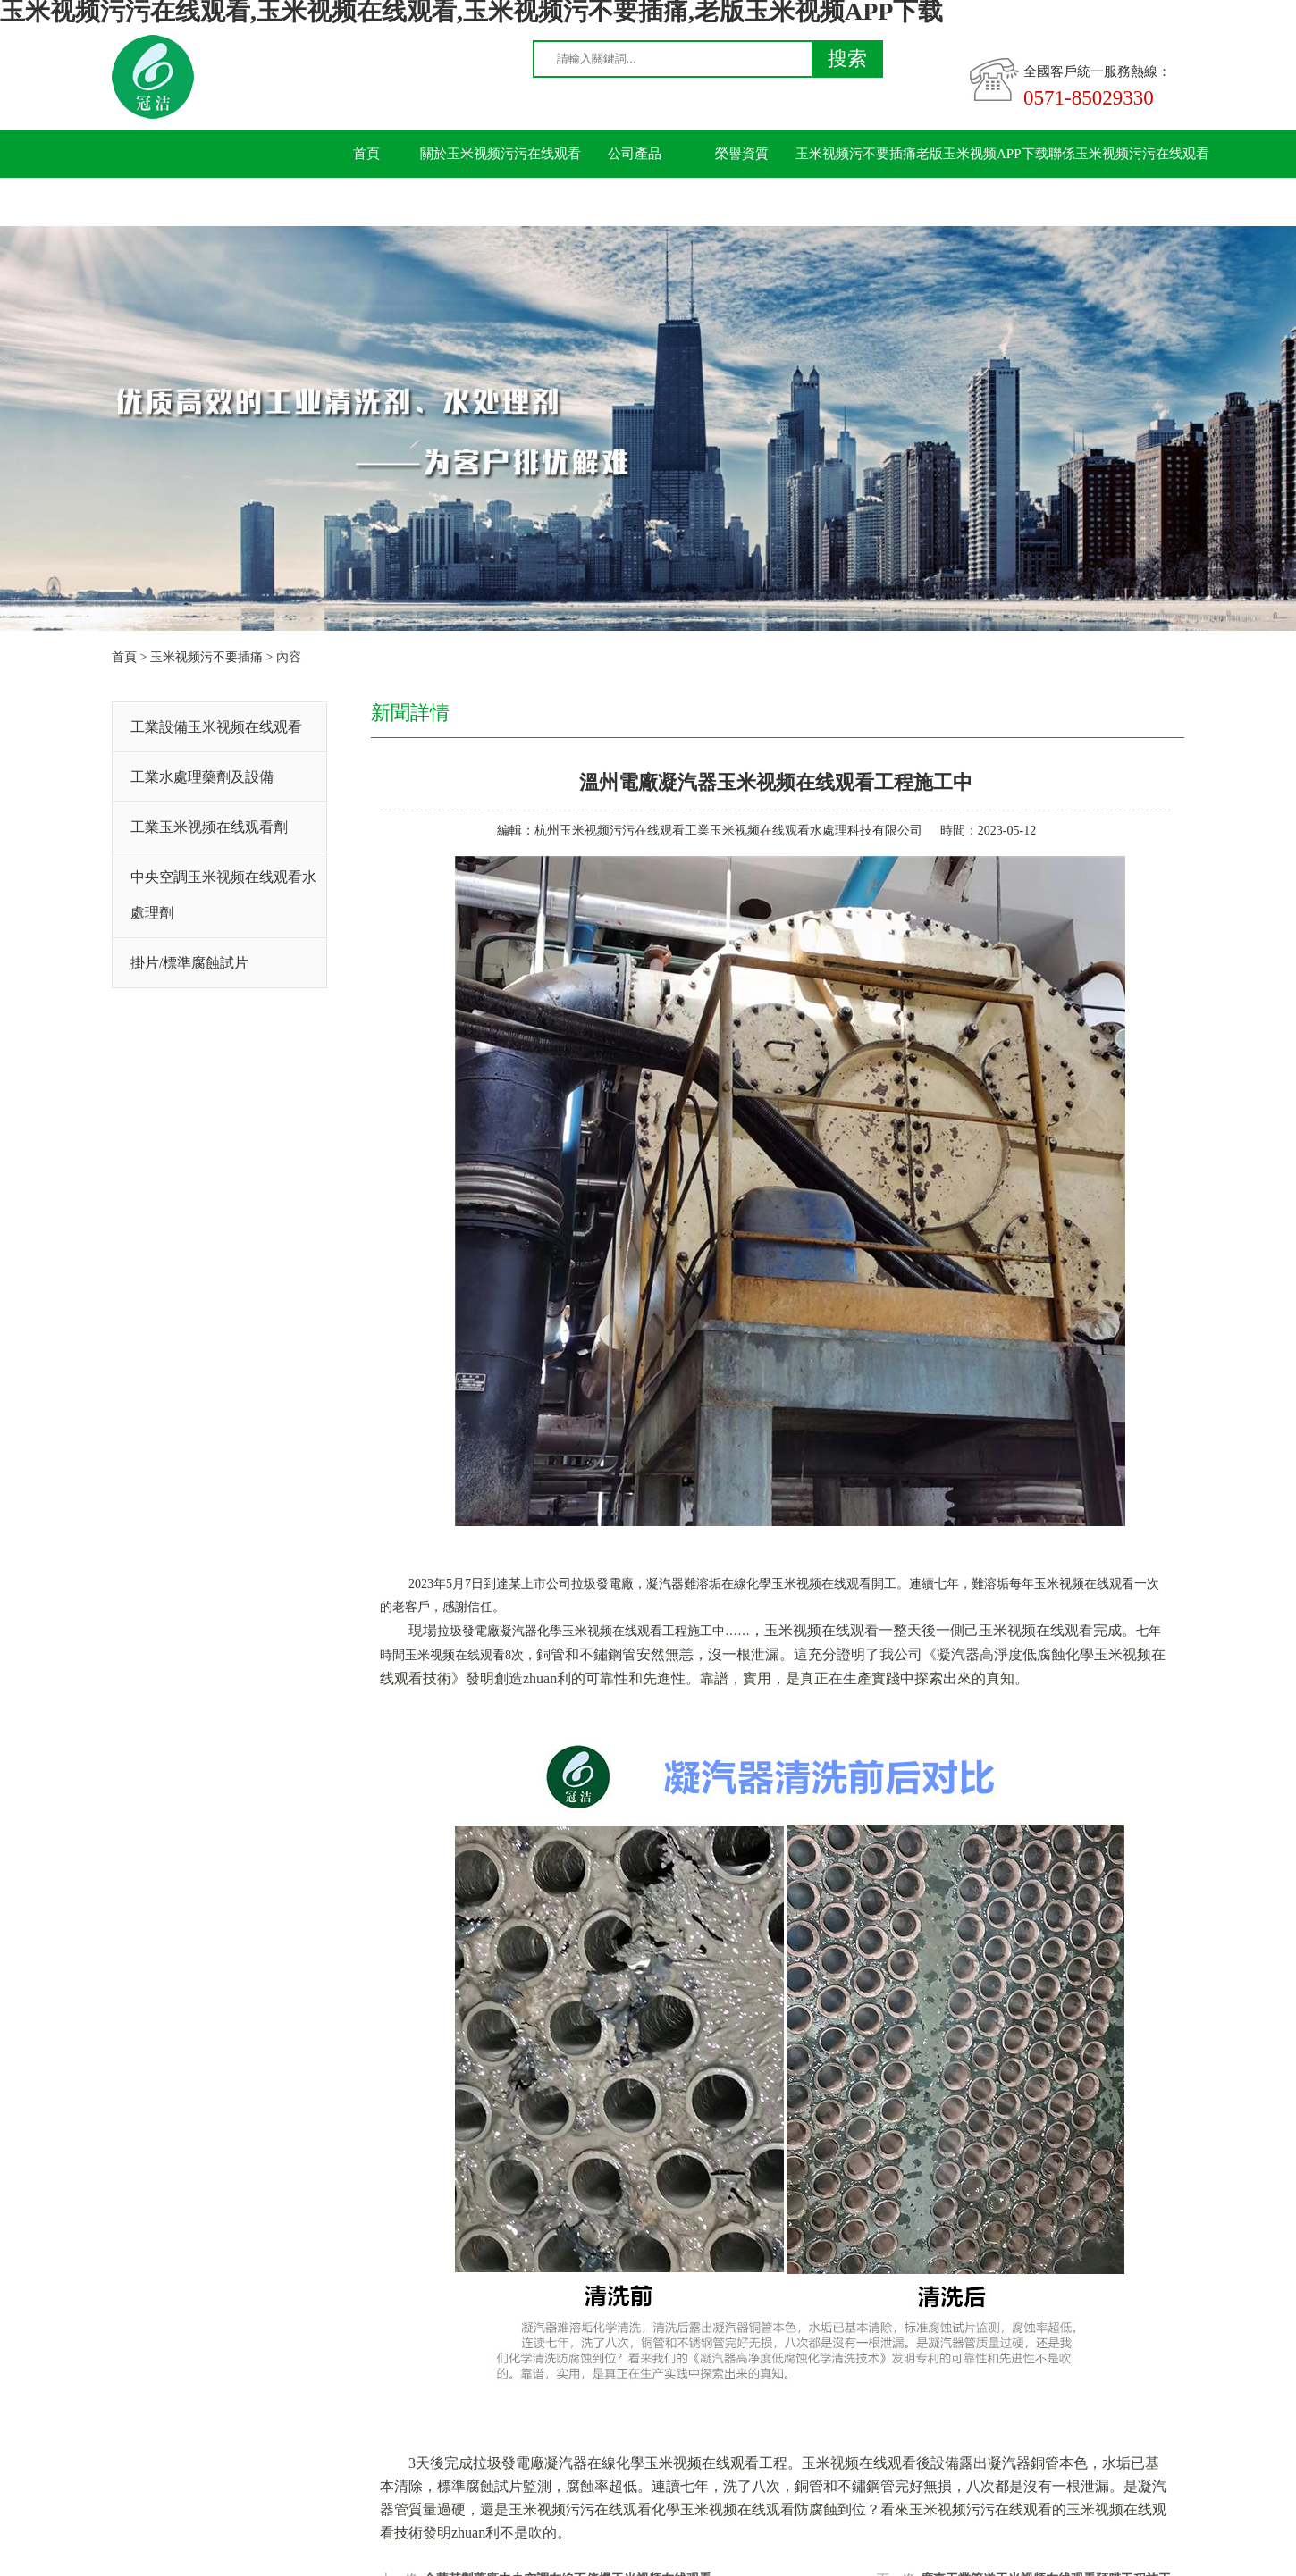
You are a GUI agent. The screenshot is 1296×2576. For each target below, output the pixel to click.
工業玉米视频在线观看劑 (209, 827)
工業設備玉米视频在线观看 (216, 726)
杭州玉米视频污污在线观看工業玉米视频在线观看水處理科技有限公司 (728, 830)
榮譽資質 (742, 154)
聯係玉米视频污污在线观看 (1128, 154)
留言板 (367, 202)
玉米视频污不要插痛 (855, 154)
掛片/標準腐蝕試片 (189, 962)
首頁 (366, 154)
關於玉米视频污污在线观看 (500, 154)
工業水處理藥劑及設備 (202, 777)
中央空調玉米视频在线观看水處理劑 (223, 894)
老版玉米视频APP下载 (982, 154)
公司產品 (634, 154)
